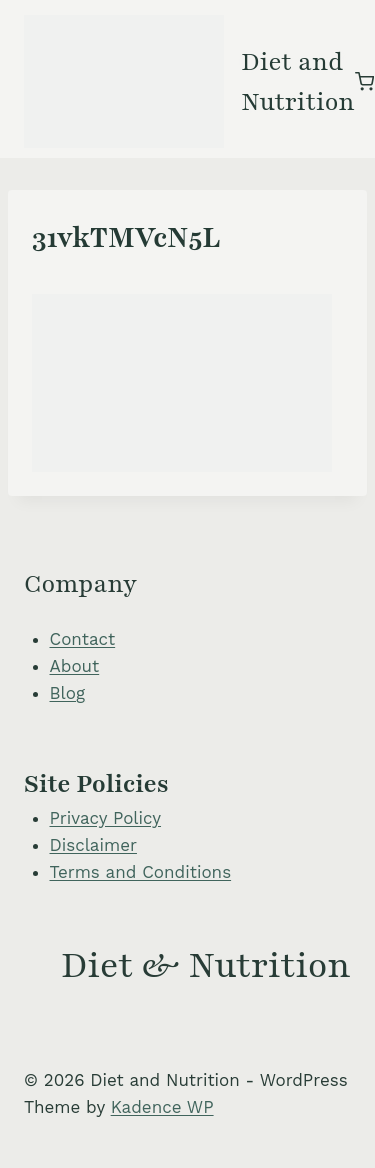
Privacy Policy (106, 818)
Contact (83, 639)
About (75, 666)
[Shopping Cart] (364, 81)
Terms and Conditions (141, 872)
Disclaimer (93, 845)
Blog (68, 693)
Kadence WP (162, 1107)
